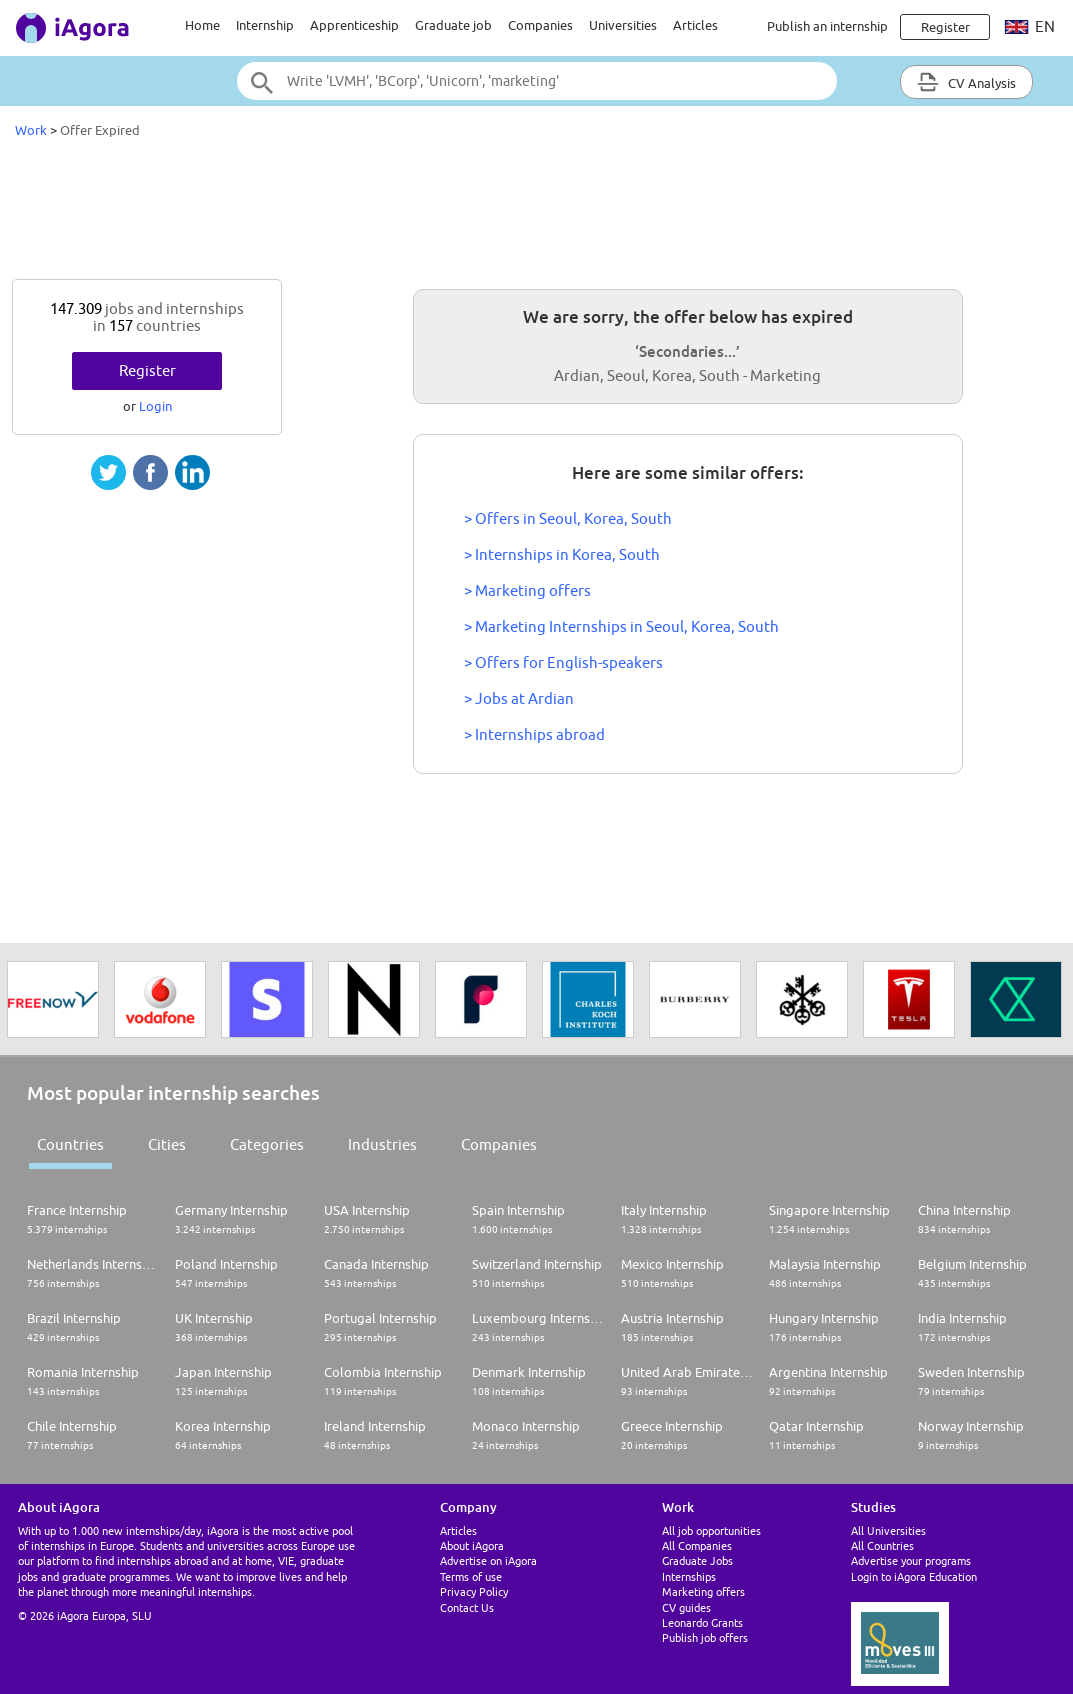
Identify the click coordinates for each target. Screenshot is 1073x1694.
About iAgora (472, 1545)
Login (155, 406)
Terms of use (471, 1576)
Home (202, 25)
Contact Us (467, 1607)
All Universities (888, 1530)
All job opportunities (711, 1530)
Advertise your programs (911, 1560)
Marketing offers (703, 1591)
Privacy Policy (474, 1591)
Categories (267, 1144)
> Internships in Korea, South (562, 554)
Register (147, 370)
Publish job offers (705, 1637)
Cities (167, 1144)
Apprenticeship (354, 25)
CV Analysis (966, 82)
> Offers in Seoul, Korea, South (568, 518)
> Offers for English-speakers (563, 662)
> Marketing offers (527, 590)
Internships (689, 1576)
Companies (540, 25)
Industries (382, 1144)
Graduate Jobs (697, 1560)
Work (31, 130)
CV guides (686, 1607)
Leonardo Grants (702, 1622)
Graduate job (453, 25)
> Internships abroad (534, 734)
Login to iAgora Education (914, 1576)
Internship (265, 25)
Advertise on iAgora (488, 1560)
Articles (695, 25)
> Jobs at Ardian (519, 698)
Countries (70, 1144)
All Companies (697, 1545)
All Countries (882, 1545)
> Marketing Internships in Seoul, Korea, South (621, 626)
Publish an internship (827, 26)
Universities (623, 25)
